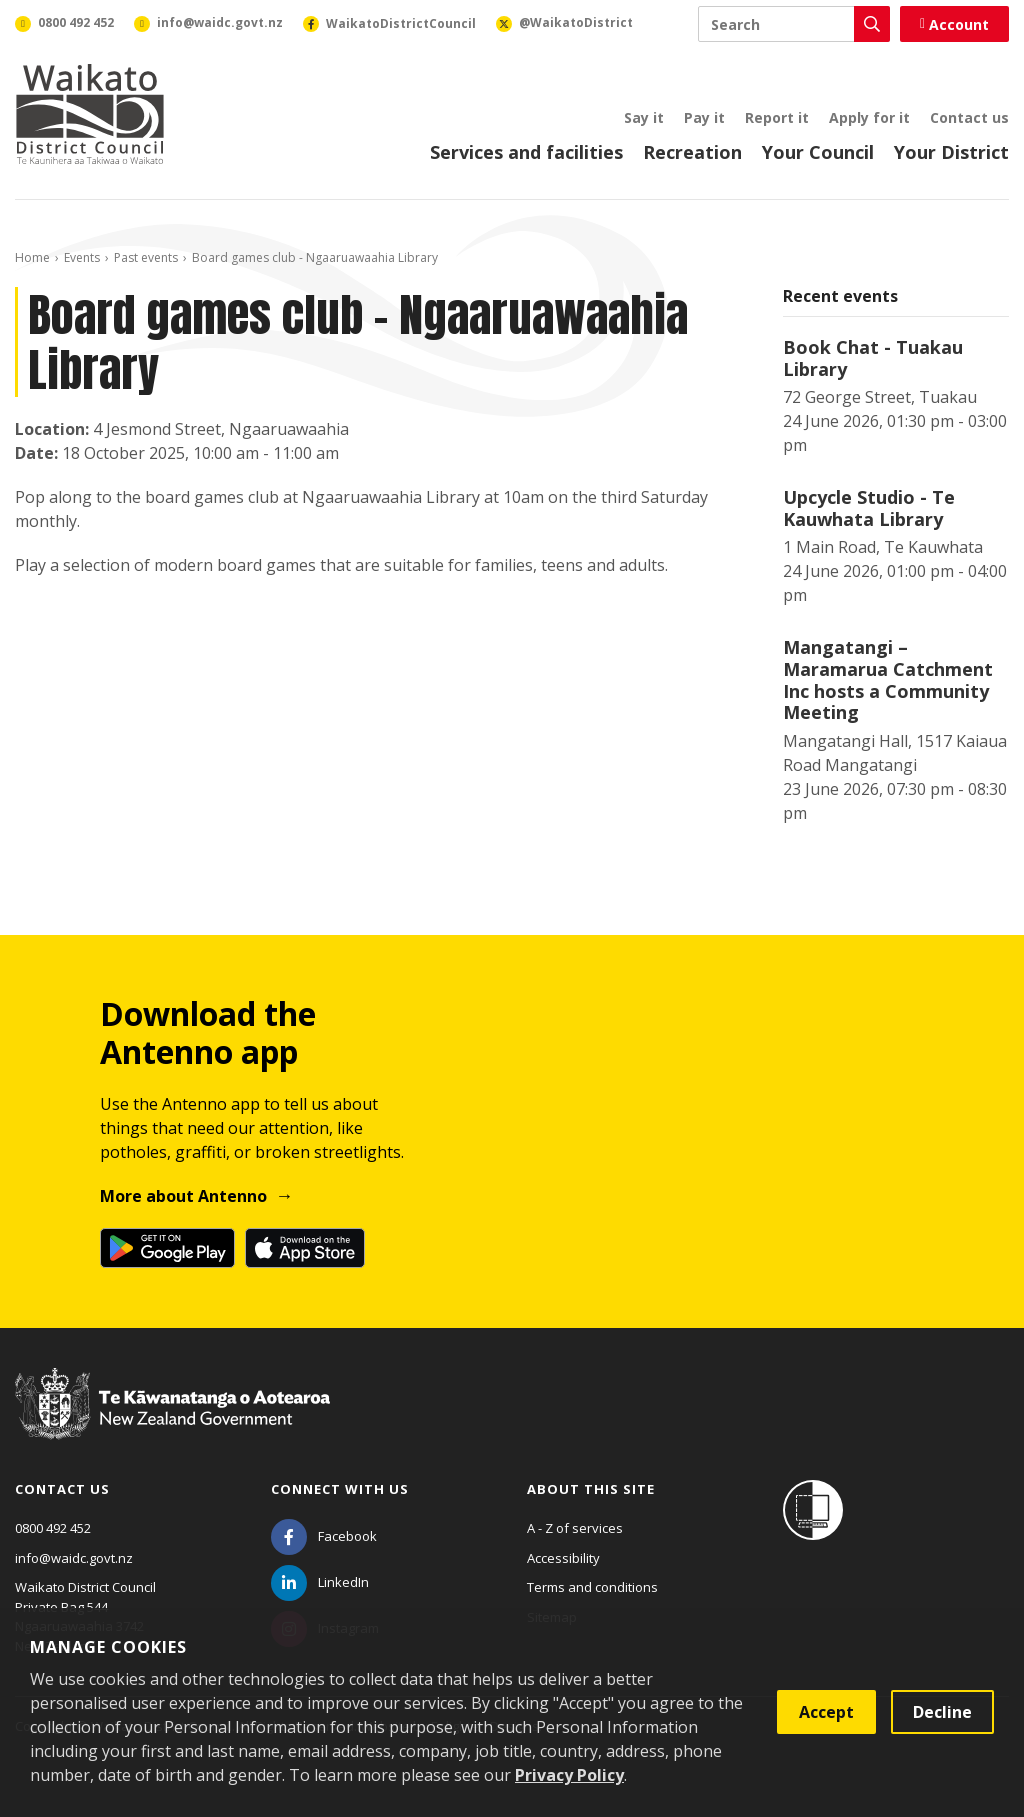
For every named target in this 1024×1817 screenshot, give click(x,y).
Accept (826, 1712)
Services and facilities (526, 152)
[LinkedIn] (320, 1582)
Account (954, 24)
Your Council (818, 152)
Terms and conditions (592, 1587)
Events (82, 257)
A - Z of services (575, 1528)
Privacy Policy (569, 1775)
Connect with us (340, 1489)
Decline (942, 1712)
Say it (644, 117)
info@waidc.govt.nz (74, 1558)
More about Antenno (183, 1196)
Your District (951, 152)
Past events (146, 257)
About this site (591, 1489)
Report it (777, 117)
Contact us (969, 117)
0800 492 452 (53, 1528)
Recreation (692, 152)
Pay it (704, 117)
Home (32, 257)
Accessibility (563, 1558)
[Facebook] (324, 1536)
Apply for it (869, 117)
